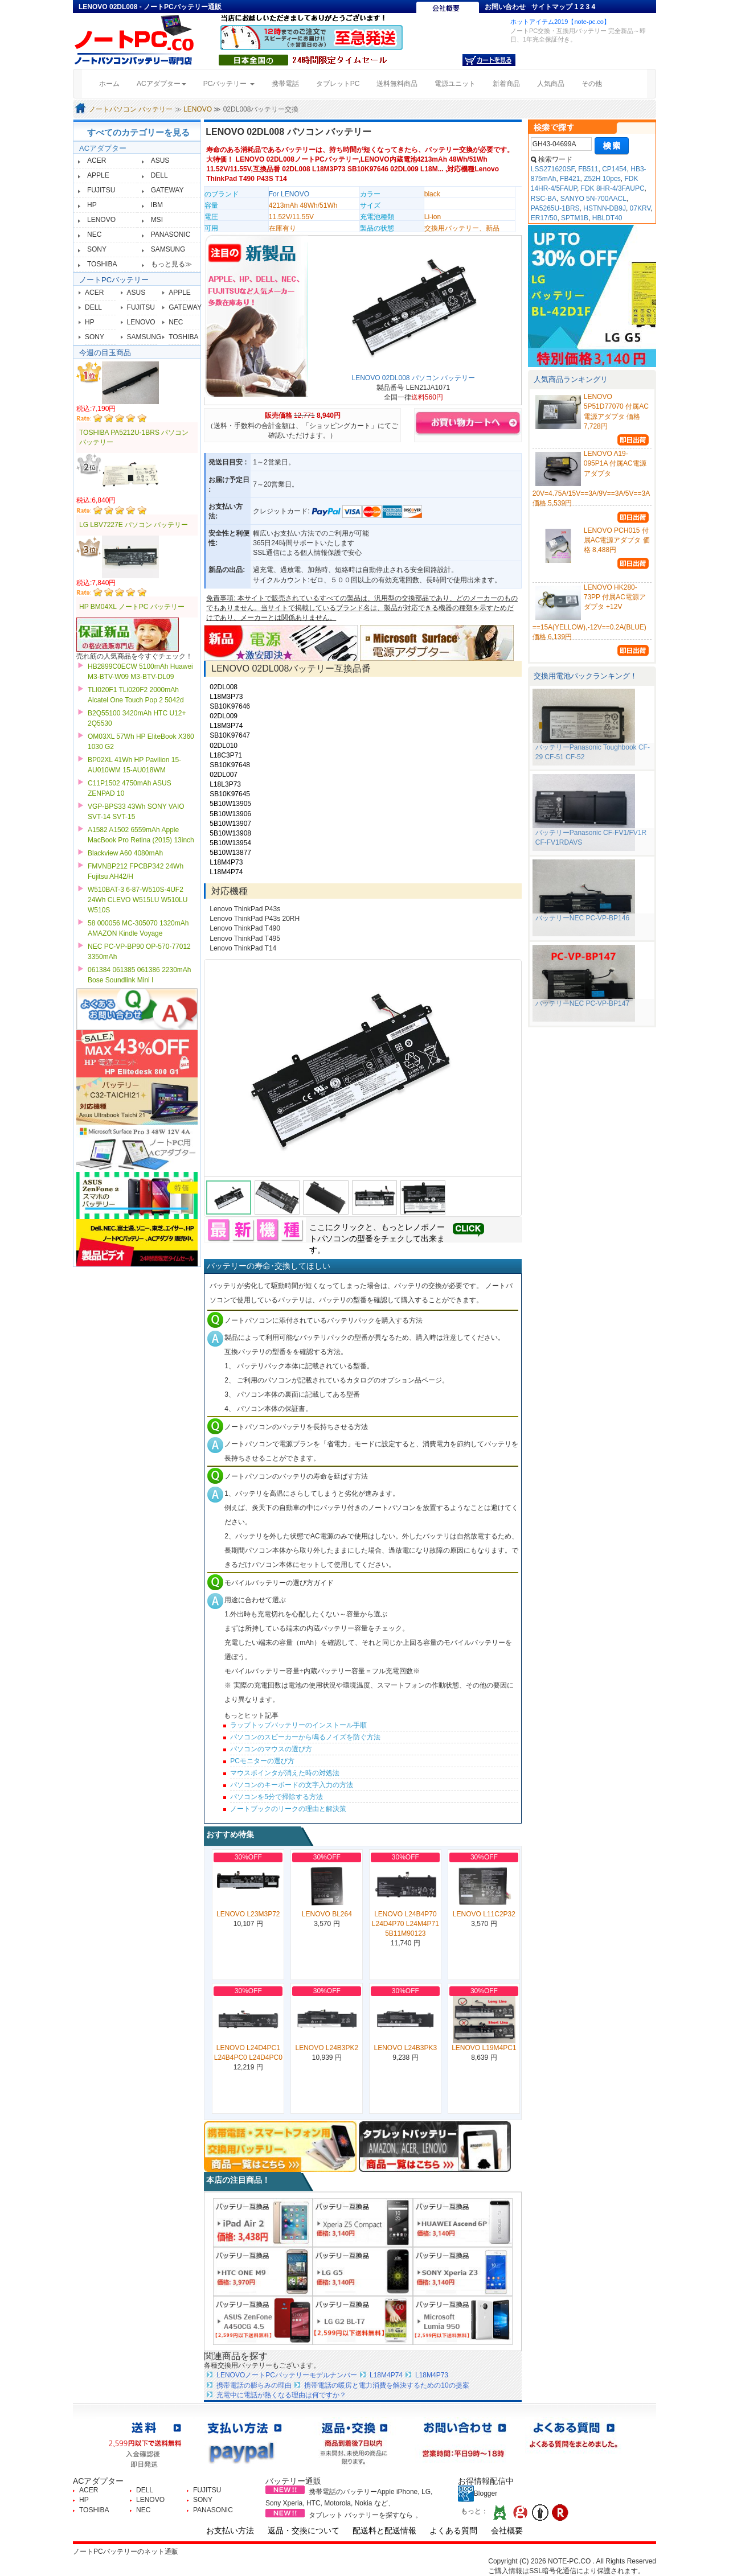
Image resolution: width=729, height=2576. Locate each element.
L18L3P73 (225, 784)
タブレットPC (338, 84)
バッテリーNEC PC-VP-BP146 (582, 918)
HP (92, 205)
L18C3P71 (226, 755)
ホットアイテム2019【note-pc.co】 (560, 21)
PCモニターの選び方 (262, 1761)
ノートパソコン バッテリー (131, 109)
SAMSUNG (168, 249)
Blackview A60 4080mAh (125, 853)
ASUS (160, 160)
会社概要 (507, 2530)
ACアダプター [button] (161, 84)
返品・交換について (303, 2530)
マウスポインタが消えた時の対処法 (284, 1773)
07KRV (640, 208)
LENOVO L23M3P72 (248, 1914)
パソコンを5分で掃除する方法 (276, 1797)
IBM (157, 205)
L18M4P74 (226, 872)
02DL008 (223, 687)
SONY (97, 249)
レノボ (417, 1227)
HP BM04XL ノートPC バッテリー (132, 607)
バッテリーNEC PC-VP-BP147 (582, 1003)
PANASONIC (171, 234)
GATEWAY (167, 190)
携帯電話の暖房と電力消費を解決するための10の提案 (386, 2385)
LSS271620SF (553, 169)
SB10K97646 (230, 706)
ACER (96, 160)
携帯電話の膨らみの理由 (254, 2385)
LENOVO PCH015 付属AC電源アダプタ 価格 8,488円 (617, 540)
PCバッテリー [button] (229, 84)
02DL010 (223, 746)
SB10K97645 (230, 794)
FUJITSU (101, 190)
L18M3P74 (226, 726)
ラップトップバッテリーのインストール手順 (298, 1725)
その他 (591, 84)
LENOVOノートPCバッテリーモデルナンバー (286, 2375)
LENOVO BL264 (327, 1914)
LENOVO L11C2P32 (484, 1914)
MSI (157, 220)
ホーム (113, 82)
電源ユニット (455, 84)
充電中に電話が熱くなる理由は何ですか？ (281, 2395)
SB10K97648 (230, 765)
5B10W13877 (230, 853)
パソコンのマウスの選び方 (271, 1749)
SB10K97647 (230, 735)
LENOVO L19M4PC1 (484, 2048)
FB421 (570, 179)
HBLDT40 (607, 218)
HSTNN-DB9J (604, 208)
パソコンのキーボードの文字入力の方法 (291, 1785)
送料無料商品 (396, 84)
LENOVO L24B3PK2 (326, 2048)
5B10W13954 (230, 843)
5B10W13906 (230, 814)
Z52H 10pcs (602, 179)
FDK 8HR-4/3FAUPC (613, 188)
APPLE (98, 175)
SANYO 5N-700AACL (593, 199)
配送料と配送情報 (384, 2530)
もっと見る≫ (171, 264)
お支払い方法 (230, 2530)
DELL (159, 175)
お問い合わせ (505, 7)
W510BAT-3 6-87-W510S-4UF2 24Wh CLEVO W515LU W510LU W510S (137, 900)
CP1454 (614, 169)
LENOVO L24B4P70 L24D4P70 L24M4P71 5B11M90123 (405, 1923)
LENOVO (197, 109)
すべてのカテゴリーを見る (138, 132)
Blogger (477, 2493)
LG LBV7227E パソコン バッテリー (133, 525)
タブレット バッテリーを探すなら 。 (365, 2515)
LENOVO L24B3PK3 (405, 2048)
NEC (94, 234)
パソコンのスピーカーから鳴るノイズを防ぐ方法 (305, 1737)
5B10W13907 (230, 824)
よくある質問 (453, 2530)
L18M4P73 (226, 862)
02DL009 (223, 716)
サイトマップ (551, 7)
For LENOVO (289, 194)
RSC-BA (543, 199)
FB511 (588, 169)
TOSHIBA (102, 264)
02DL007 (223, 775)
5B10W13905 (230, 804)
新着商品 (506, 84)
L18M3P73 (226, 697)
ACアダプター (102, 148)
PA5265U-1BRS (555, 208)
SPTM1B (574, 218)
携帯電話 (285, 84)
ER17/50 (544, 218)
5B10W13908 (230, 833)
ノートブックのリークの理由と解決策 (288, 1809)
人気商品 (550, 84)
